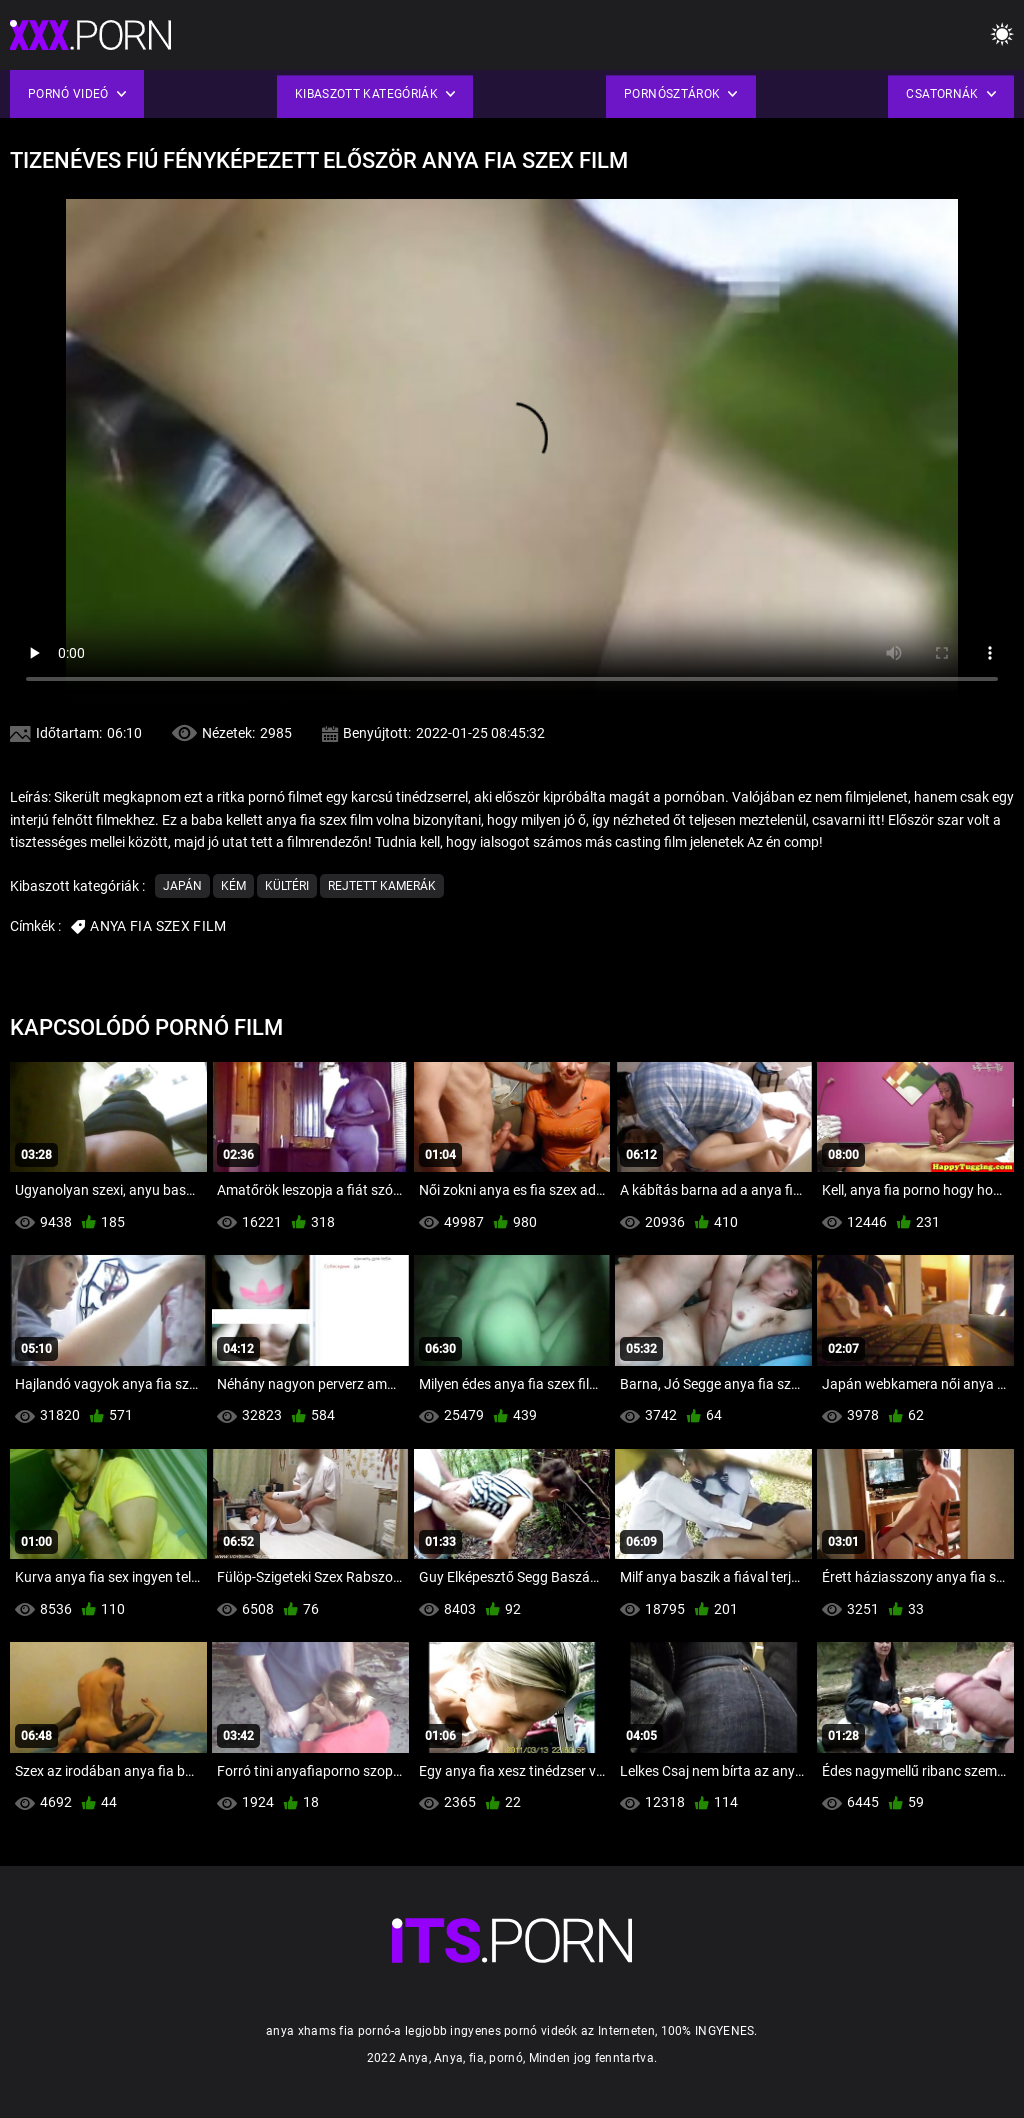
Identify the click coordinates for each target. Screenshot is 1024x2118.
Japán (182, 886)
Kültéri (287, 886)
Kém (233, 886)
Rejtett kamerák (382, 886)
